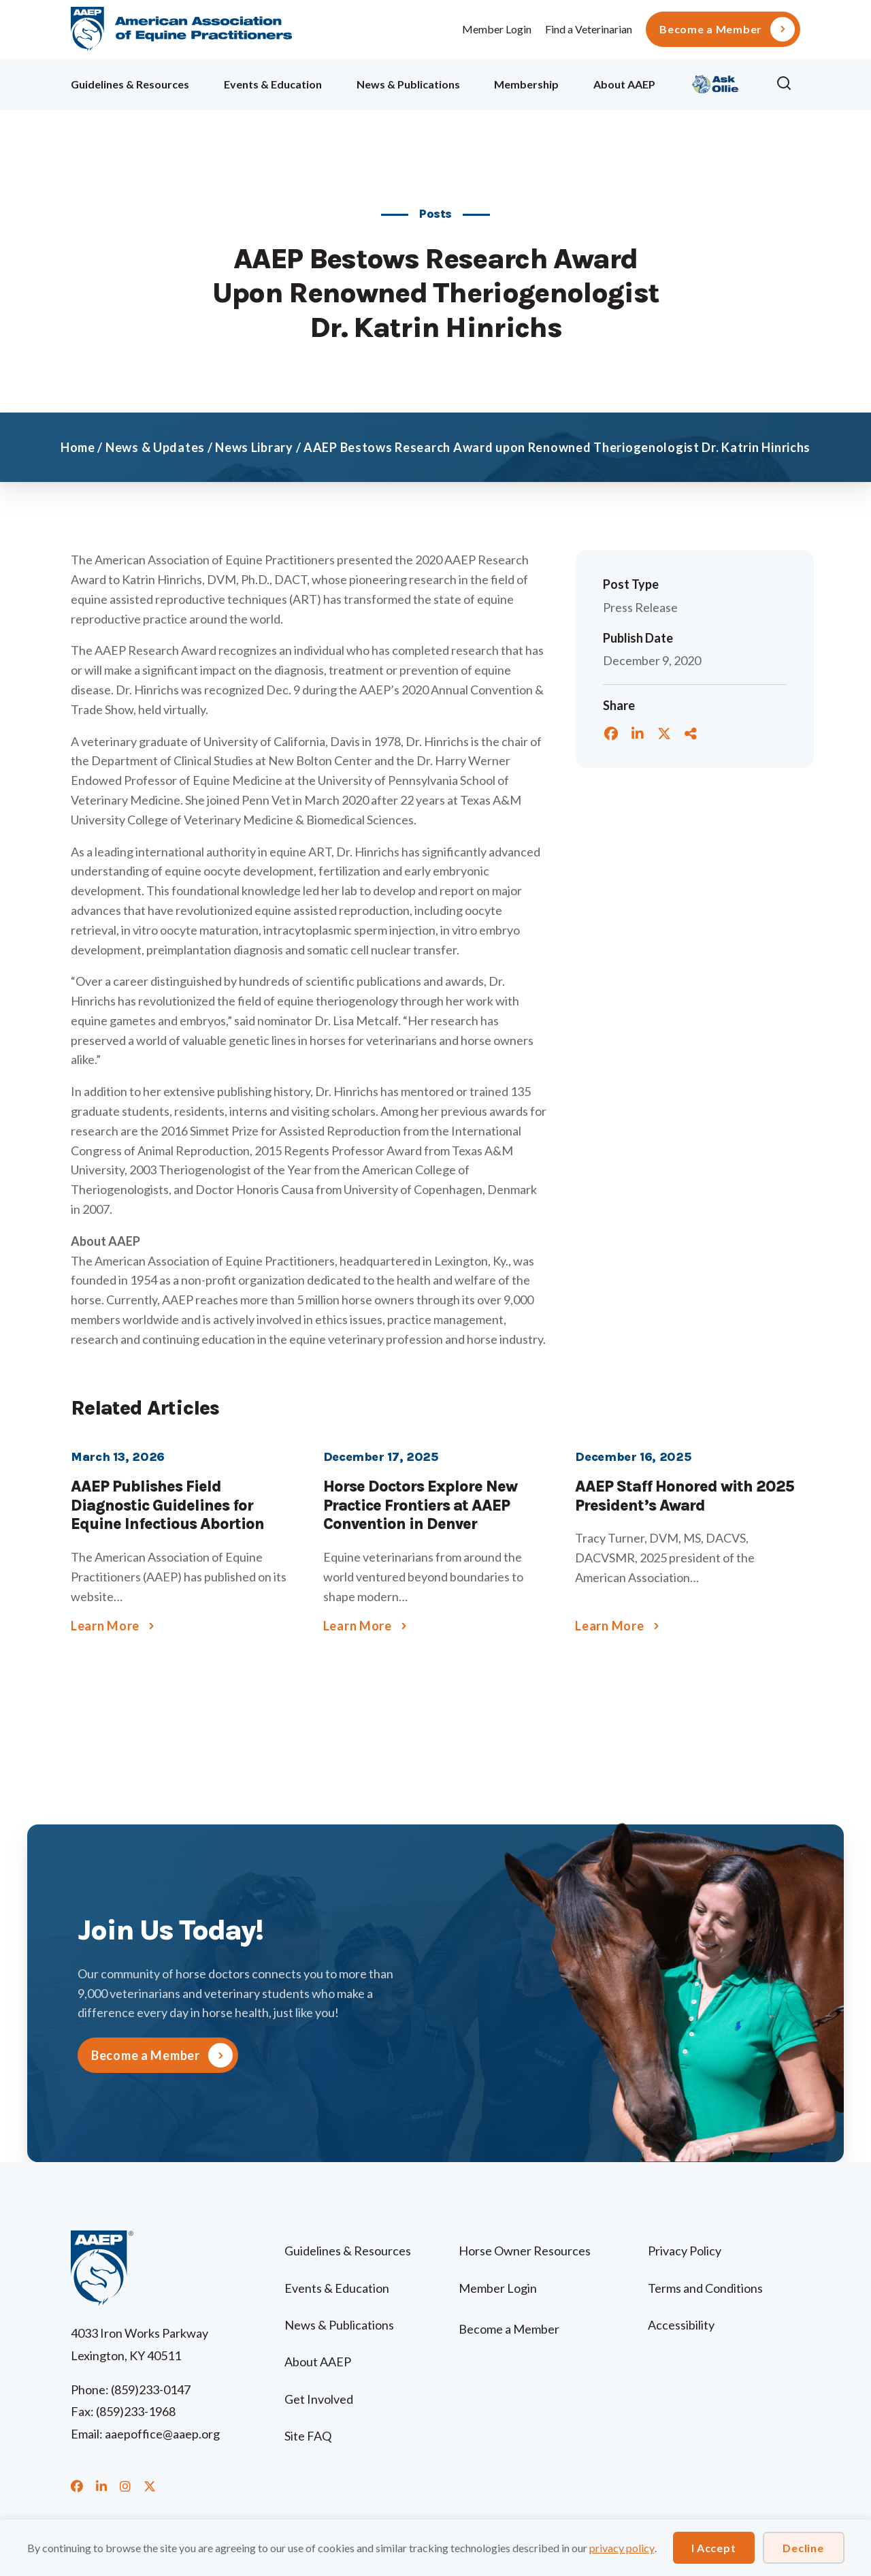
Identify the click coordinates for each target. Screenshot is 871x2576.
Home (78, 447)
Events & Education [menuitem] (273, 84)
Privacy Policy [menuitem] (684, 2250)
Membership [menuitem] (526, 84)
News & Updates (155, 447)
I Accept (713, 2547)
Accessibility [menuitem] (681, 2324)
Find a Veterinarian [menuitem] (588, 28)
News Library (254, 447)
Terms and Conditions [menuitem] (705, 2288)
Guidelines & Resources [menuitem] (130, 84)
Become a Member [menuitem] (710, 29)
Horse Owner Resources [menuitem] (525, 2250)
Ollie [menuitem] (715, 82)
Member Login (496, 28)
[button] (788, 84)
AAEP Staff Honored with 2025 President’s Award (684, 1496)
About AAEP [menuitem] (624, 84)
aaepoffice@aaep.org (162, 2433)
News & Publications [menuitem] (408, 84)
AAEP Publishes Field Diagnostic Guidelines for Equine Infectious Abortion (167, 1505)
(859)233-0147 (151, 2389)
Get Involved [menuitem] (318, 2399)
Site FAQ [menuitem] (307, 2435)
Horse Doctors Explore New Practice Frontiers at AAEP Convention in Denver (420, 1505)
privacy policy (622, 2547)
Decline (803, 2547)
